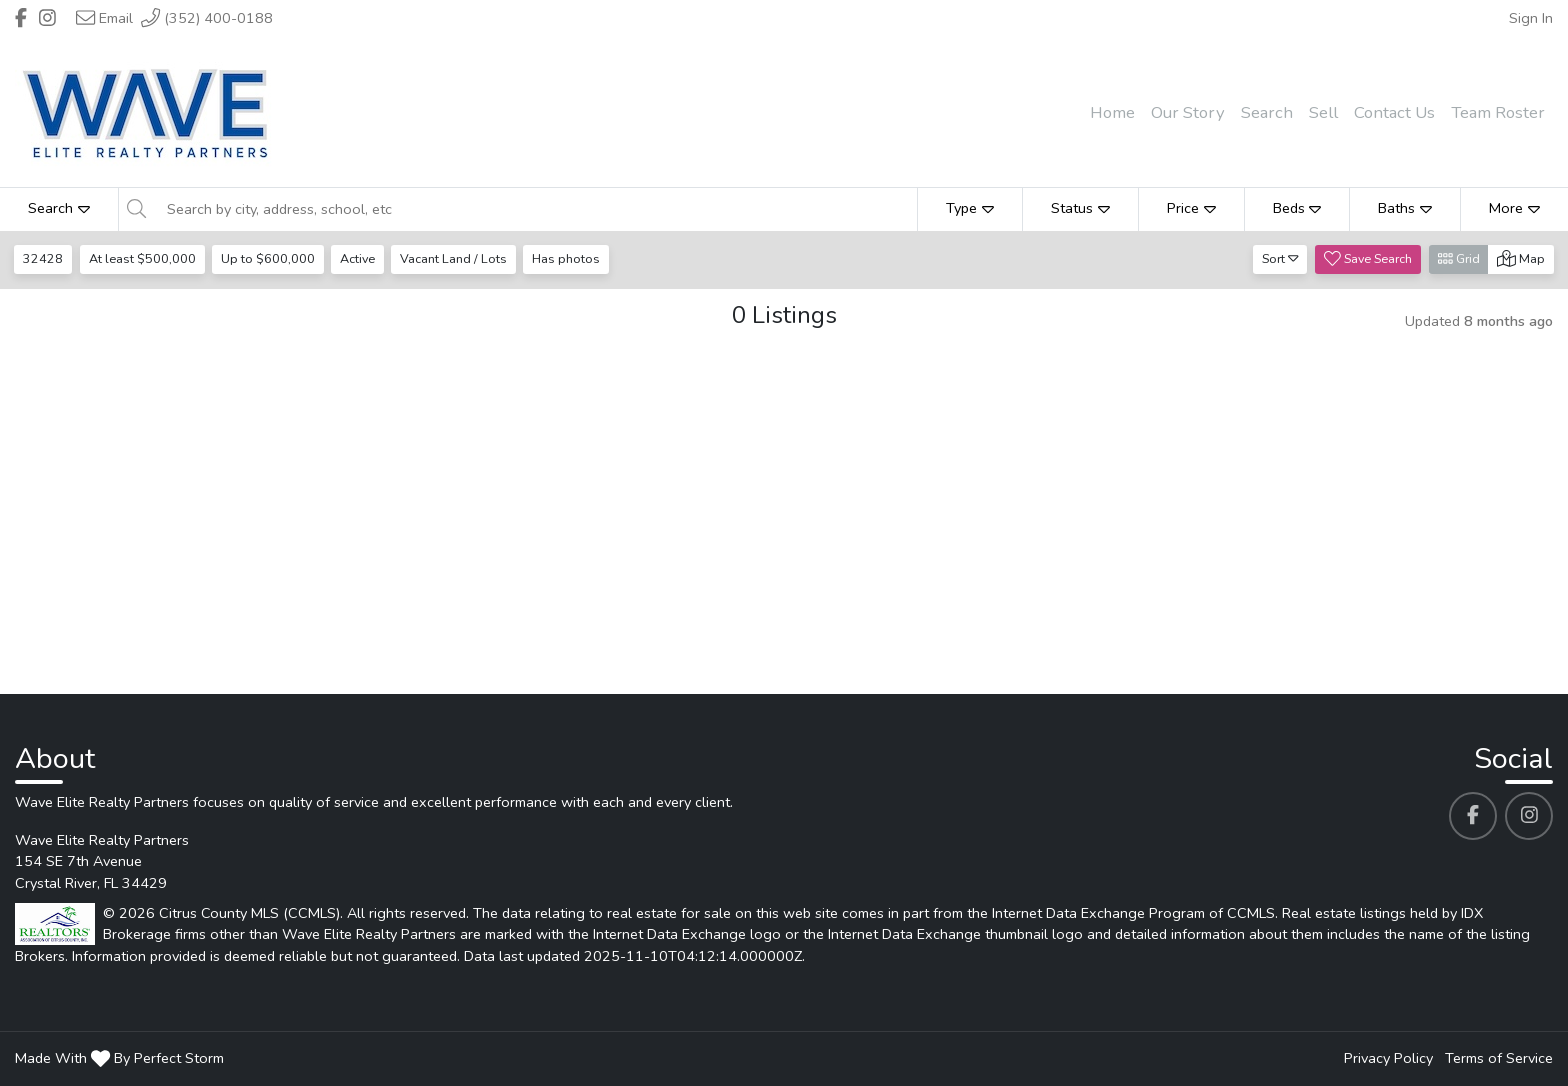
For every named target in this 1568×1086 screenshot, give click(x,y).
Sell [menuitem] (1323, 112)
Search (59, 208)
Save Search (1368, 258)
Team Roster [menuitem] (1498, 112)
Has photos (572, 258)
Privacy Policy (1388, 1058)
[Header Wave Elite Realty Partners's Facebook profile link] (21, 18)
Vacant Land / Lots (458, 258)
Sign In (1531, 18)
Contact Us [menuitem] (1394, 112)
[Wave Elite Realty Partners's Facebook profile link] (1473, 816)
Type (970, 208)
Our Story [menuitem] (1188, 112)
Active (360, 258)
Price (1191, 208)
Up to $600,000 (270, 258)
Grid (1459, 258)
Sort (1280, 258)
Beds (1297, 208)
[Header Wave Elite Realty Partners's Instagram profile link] (47, 18)
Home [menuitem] (1112, 112)
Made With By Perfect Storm (119, 1058)
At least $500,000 (143, 258)
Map (1521, 258)
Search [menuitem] (1267, 112)
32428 (44, 258)
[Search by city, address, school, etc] (536, 209)
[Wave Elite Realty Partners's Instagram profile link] (1529, 816)
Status (1080, 208)
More (1514, 208)
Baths (1405, 208)
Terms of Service (1499, 1058)
